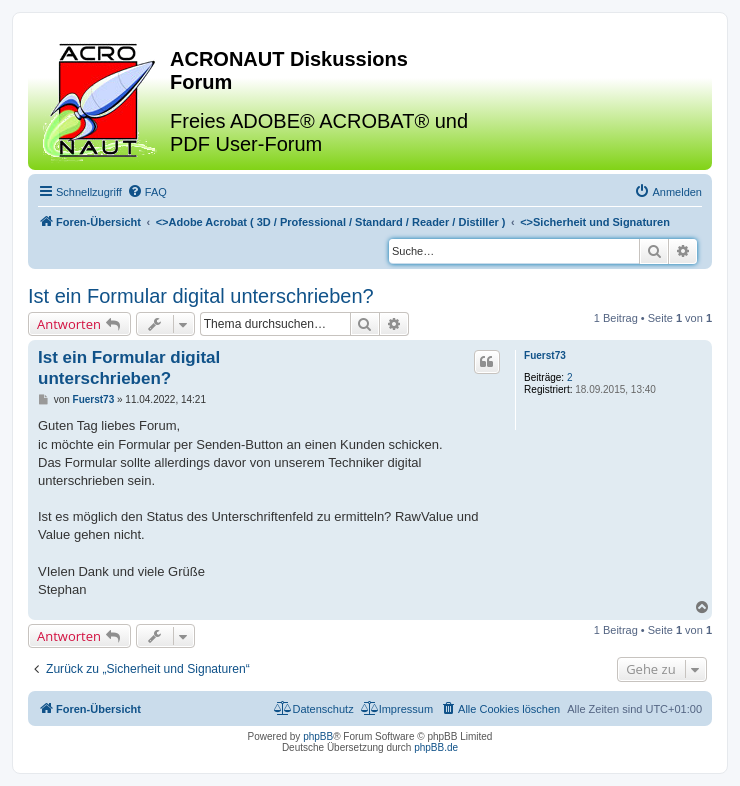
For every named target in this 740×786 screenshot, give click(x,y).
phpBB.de (436, 747)
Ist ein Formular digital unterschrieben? (201, 296)
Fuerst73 (545, 355)
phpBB (318, 736)
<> (331, 222)
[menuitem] (147, 192)
